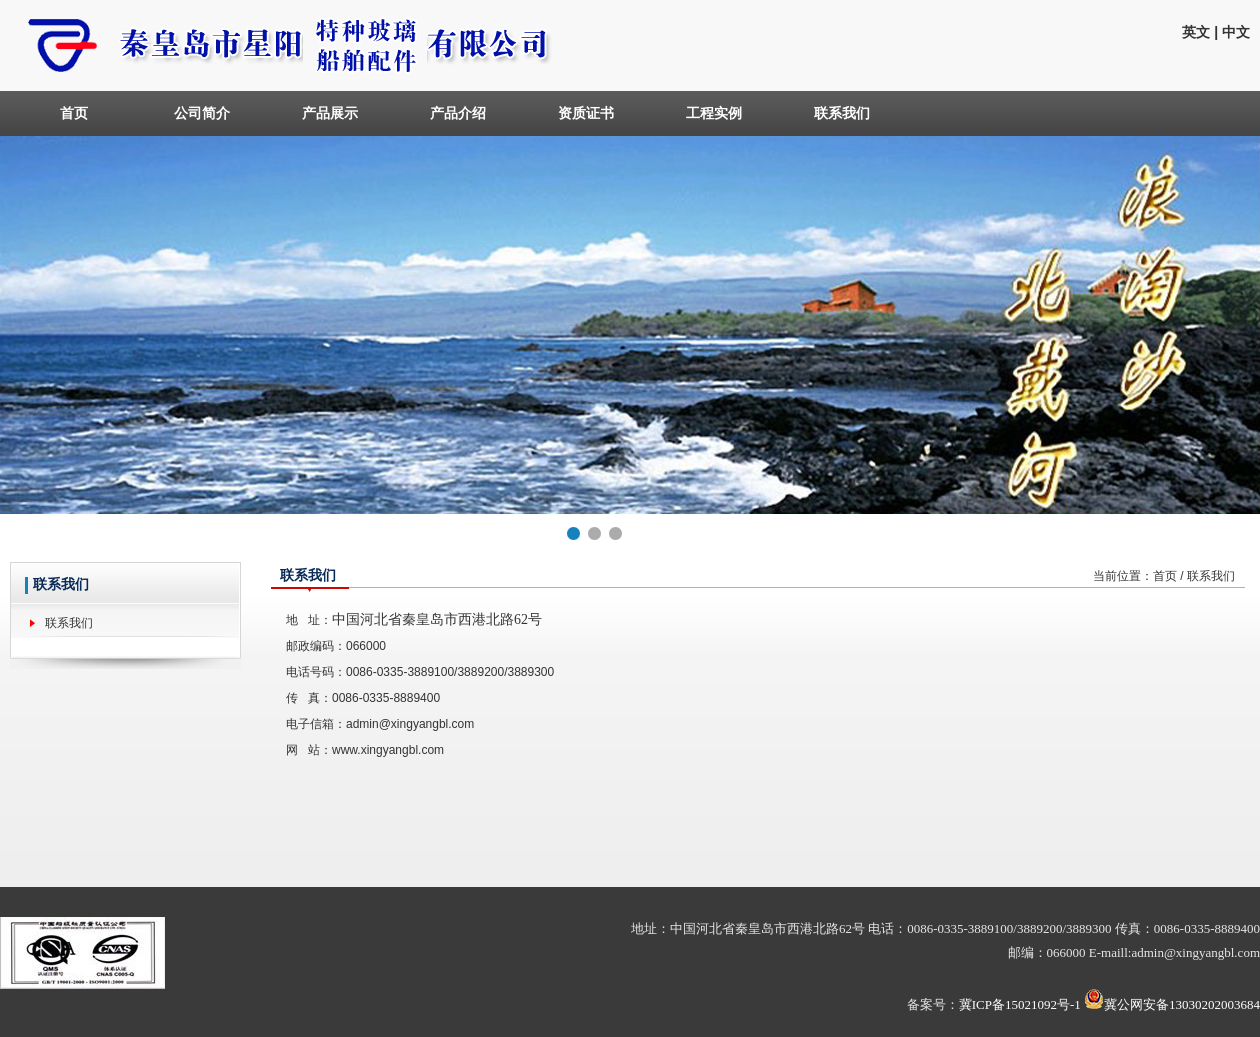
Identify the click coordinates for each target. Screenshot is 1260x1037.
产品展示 (330, 113)
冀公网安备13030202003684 (1182, 1004)
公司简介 (202, 113)
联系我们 (842, 113)
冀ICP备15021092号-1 (1020, 1004)
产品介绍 (458, 113)
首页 (74, 113)
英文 (1196, 32)
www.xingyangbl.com (388, 750)
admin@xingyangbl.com (410, 724)
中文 (1236, 32)
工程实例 (714, 113)
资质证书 (586, 113)
